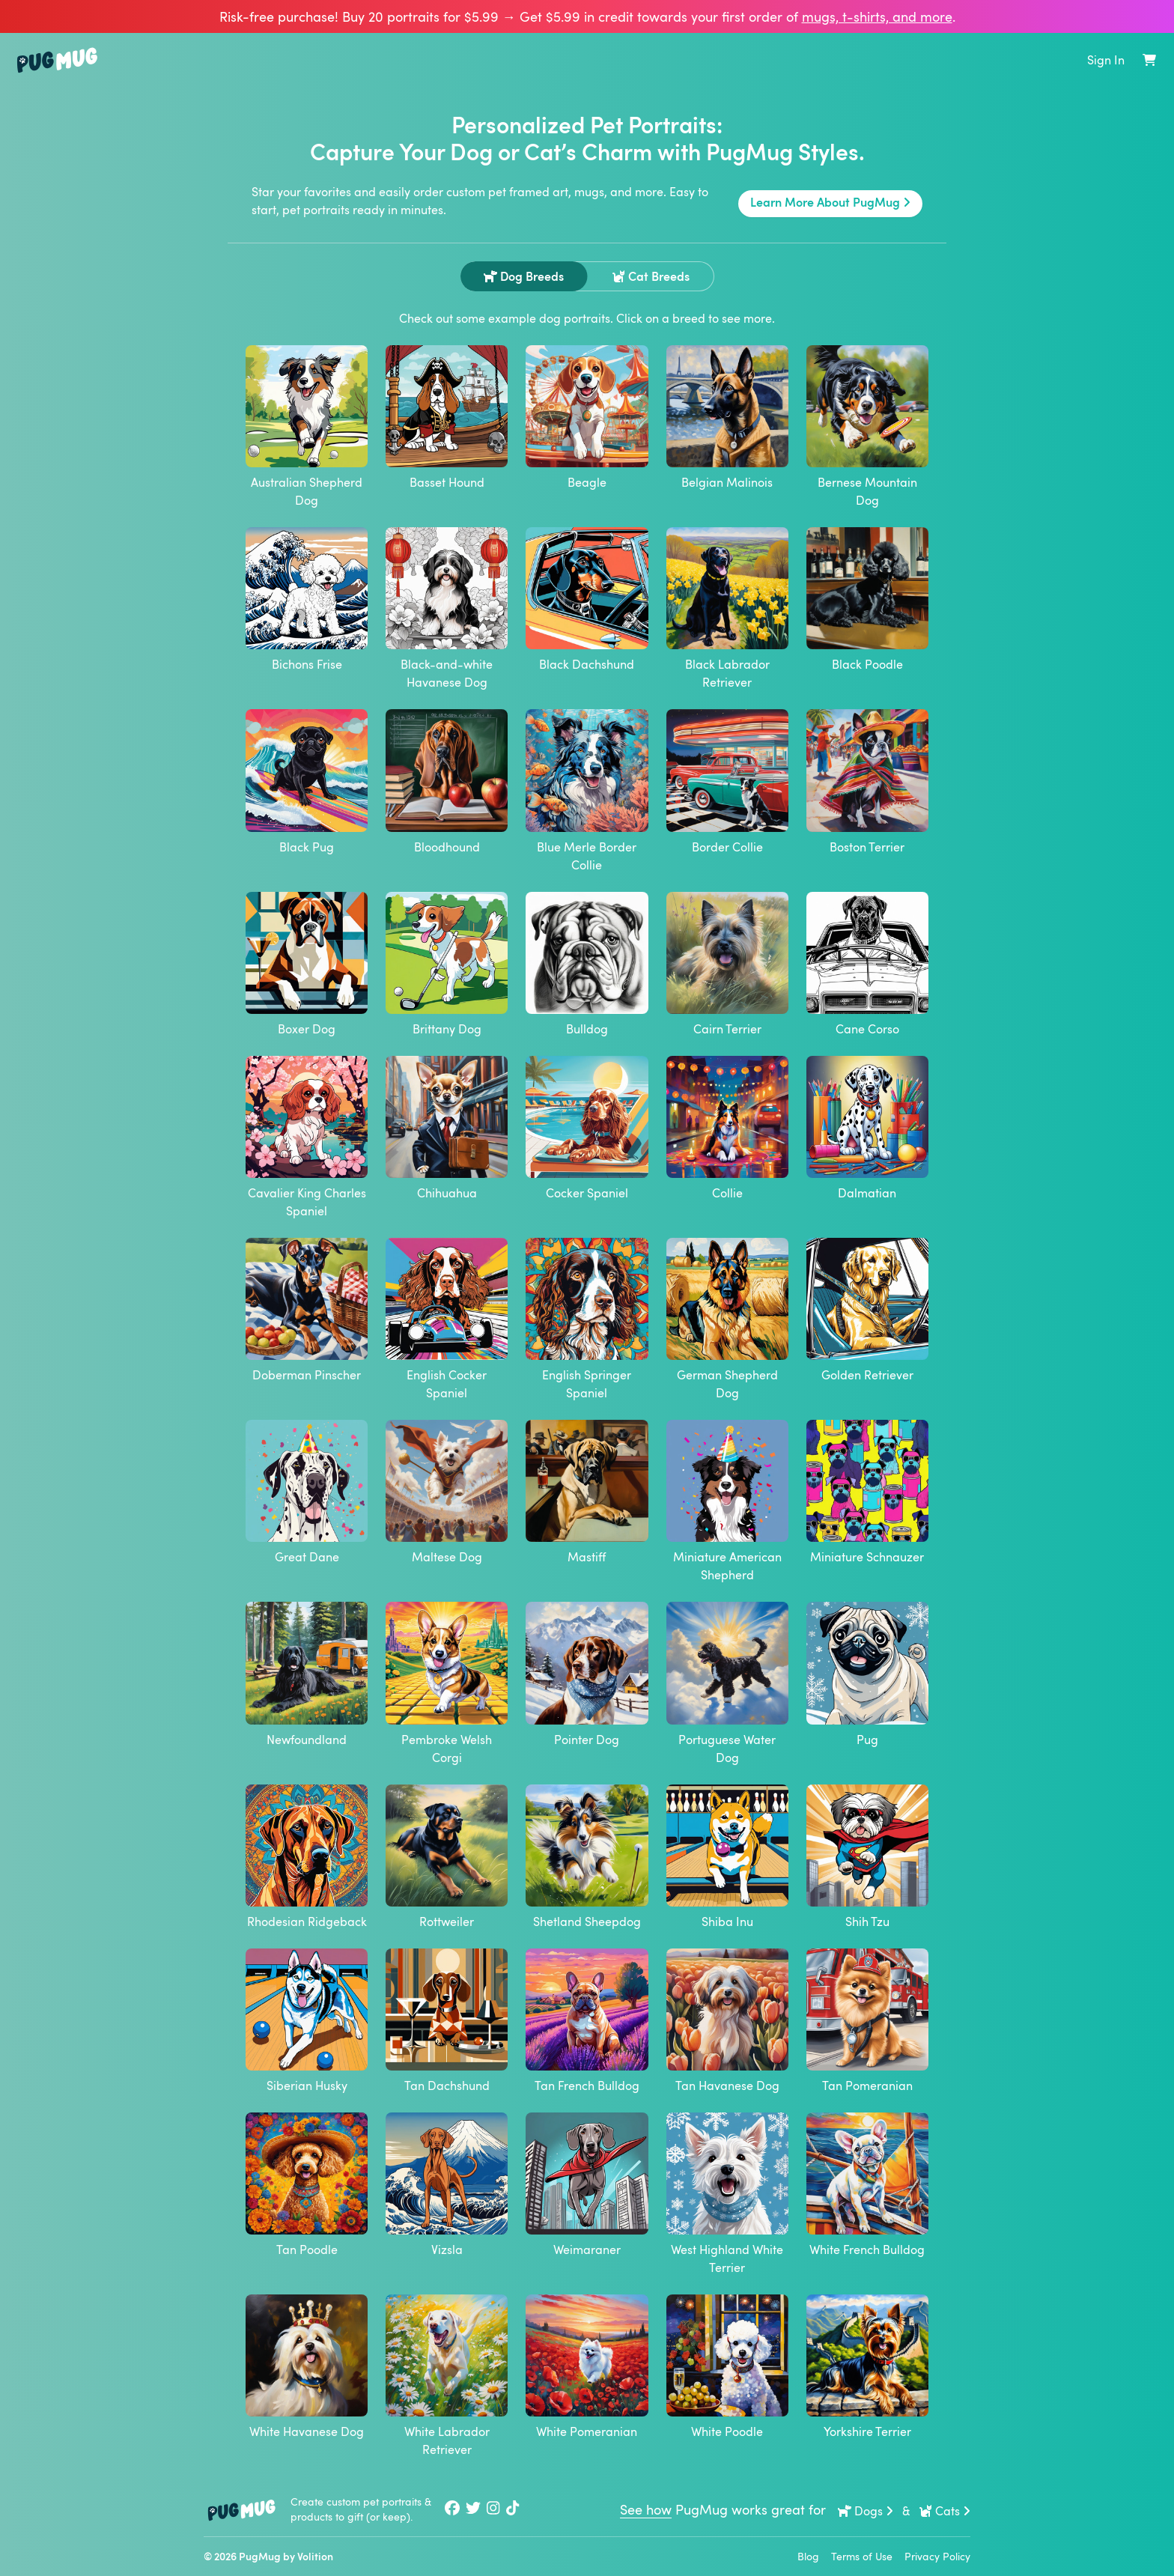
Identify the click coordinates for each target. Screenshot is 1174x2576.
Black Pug (307, 781)
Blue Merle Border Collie (587, 790)
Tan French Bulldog (587, 2021)
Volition (315, 2556)
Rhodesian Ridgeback (307, 1857)
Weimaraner (587, 2185)
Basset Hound (447, 417)
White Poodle (727, 2367)
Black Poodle (867, 599)
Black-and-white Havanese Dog (447, 608)
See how (646, 2509)
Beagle (587, 417)
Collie (727, 1128)
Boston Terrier (867, 781)
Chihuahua (447, 1128)
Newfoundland (307, 1674)
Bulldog (587, 964)
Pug (867, 1674)
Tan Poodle (307, 2185)
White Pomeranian (587, 2367)
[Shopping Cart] (1149, 60)
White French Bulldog (867, 2185)
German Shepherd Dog (727, 1319)
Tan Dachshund (447, 2021)
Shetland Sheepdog (587, 1857)
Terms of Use (861, 2556)
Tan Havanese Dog (727, 2021)
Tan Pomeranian (867, 2021)
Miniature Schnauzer (867, 1492)
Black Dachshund (587, 599)
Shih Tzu (867, 1857)
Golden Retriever (867, 1310)
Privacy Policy (937, 2556)
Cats (944, 2511)
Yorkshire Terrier (867, 2367)
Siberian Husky (307, 2021)
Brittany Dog (447, 964)
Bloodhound (447, 781)
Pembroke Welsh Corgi (447, 1683)
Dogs (865, 2511)
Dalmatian (867, 1128)
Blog (808, 2556)
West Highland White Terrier (727, 2194)
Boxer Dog (307, 964)
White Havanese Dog (307, 2367)
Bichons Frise (307, 599)
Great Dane (307, 1492)
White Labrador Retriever (447, 2376)
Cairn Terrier (727, 964)
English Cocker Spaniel (447, 1319)
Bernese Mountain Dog (867, 426)
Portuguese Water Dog (727, 1683)
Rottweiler (447, 1857)
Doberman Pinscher (307, 1310)
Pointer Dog (587, 1674)
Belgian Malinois (727, 417)
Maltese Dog (447, 1492)
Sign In (1106, 60)
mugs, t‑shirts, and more (877, 16)
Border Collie (727, 781)
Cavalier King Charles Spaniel (307, 1137)
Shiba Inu (727, 1857)
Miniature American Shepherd (727, 1501)
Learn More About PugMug (830, 201)
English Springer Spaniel (587, 1319)
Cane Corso (867, 964)
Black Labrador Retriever (727, 608)
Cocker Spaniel (587, 1128)
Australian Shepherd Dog (307, 426)
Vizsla (447, 2185)
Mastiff (587, 1492)
